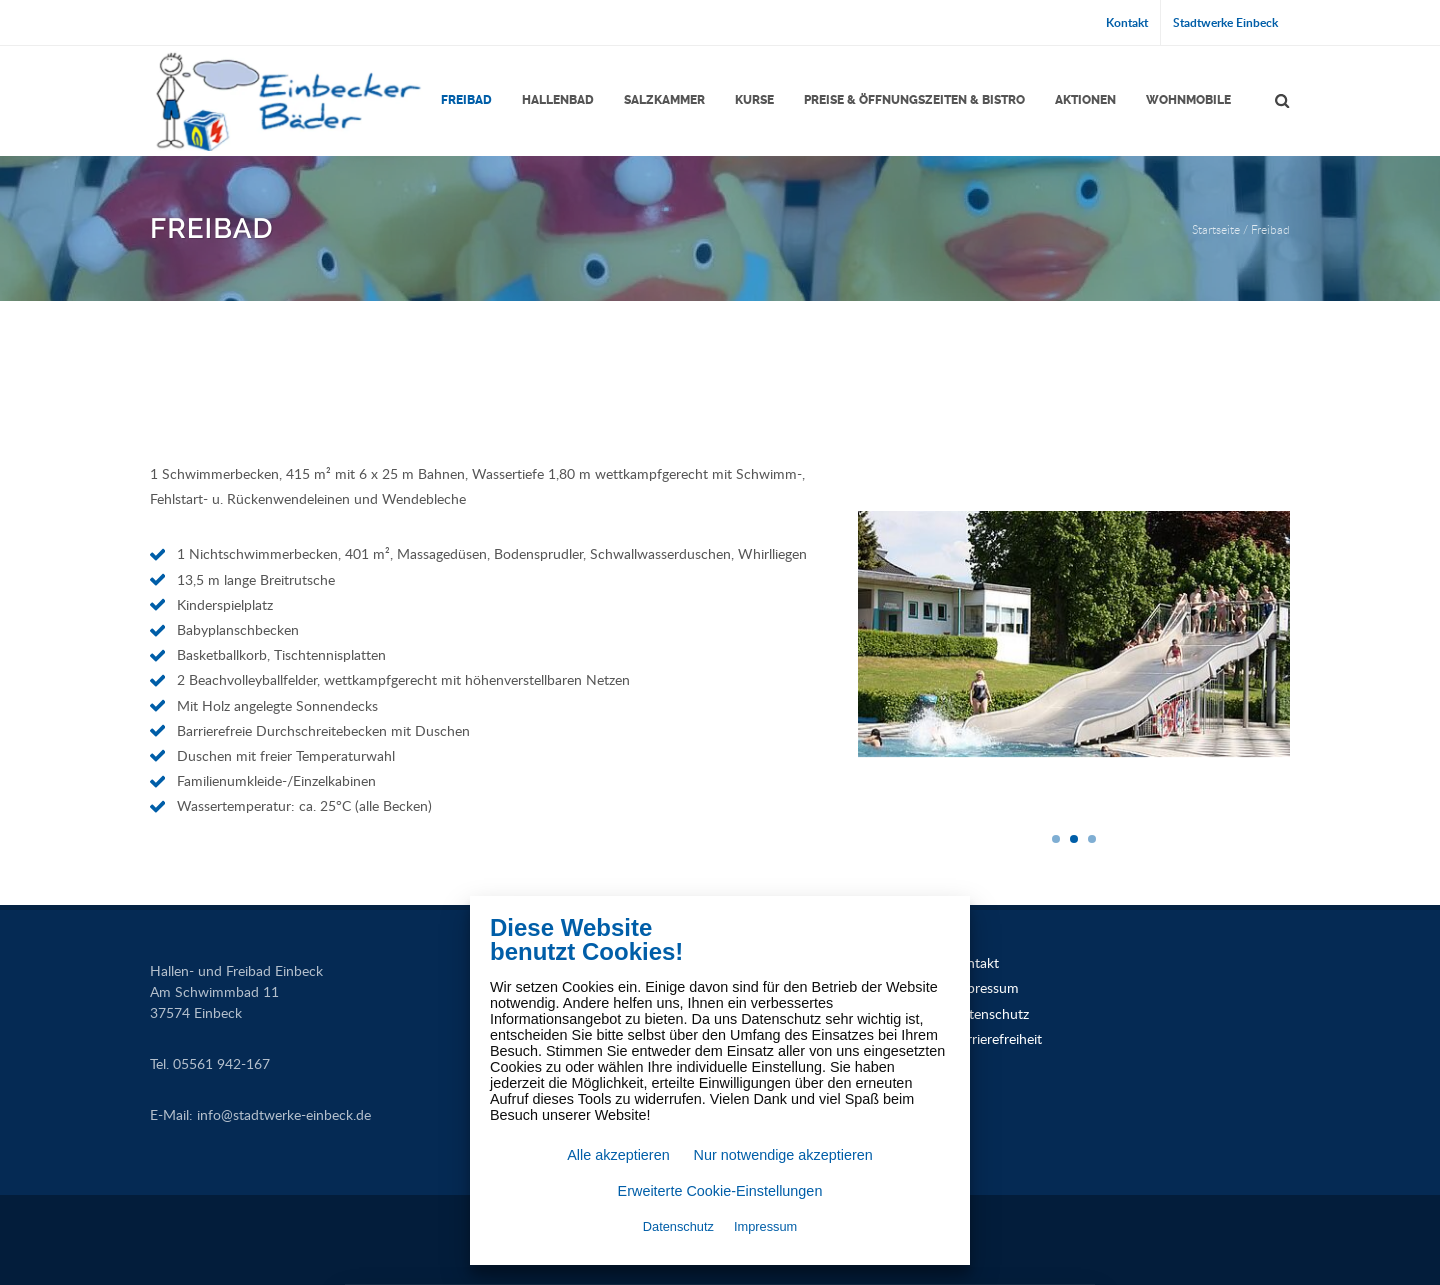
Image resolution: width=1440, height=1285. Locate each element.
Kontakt (1127, 22)
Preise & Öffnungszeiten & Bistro (914, 100)
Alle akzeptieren (618, 1155)
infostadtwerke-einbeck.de (284, 1114)
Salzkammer (664, 100)
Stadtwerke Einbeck (1225, 22)
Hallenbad (558, 100)
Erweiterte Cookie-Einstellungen (720, 1191)
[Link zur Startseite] (287, 101)
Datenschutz (990, 1013)
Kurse (754, 100)
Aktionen (1085, 100)
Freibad (466, 100)
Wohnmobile (1188, 100)
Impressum (985, 987)
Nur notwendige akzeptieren (783, 1155)
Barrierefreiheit (996, 1038)
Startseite (1216, 229)
